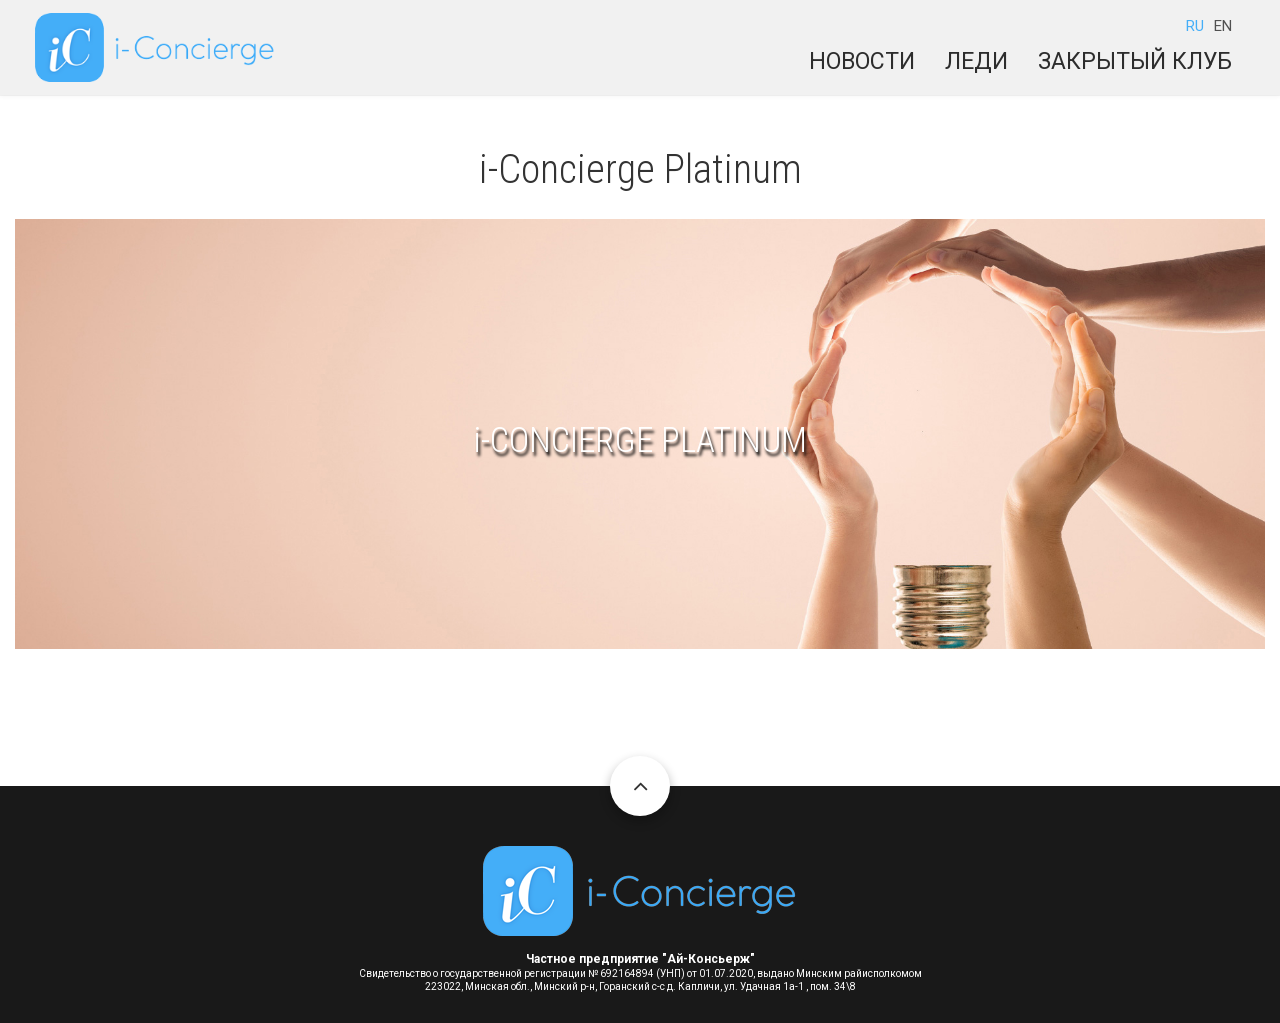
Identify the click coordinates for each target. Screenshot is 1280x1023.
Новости (862, 61)
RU (1195, 26)
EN (1223, 26)
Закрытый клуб (1135, 61)
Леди (976, 61)
